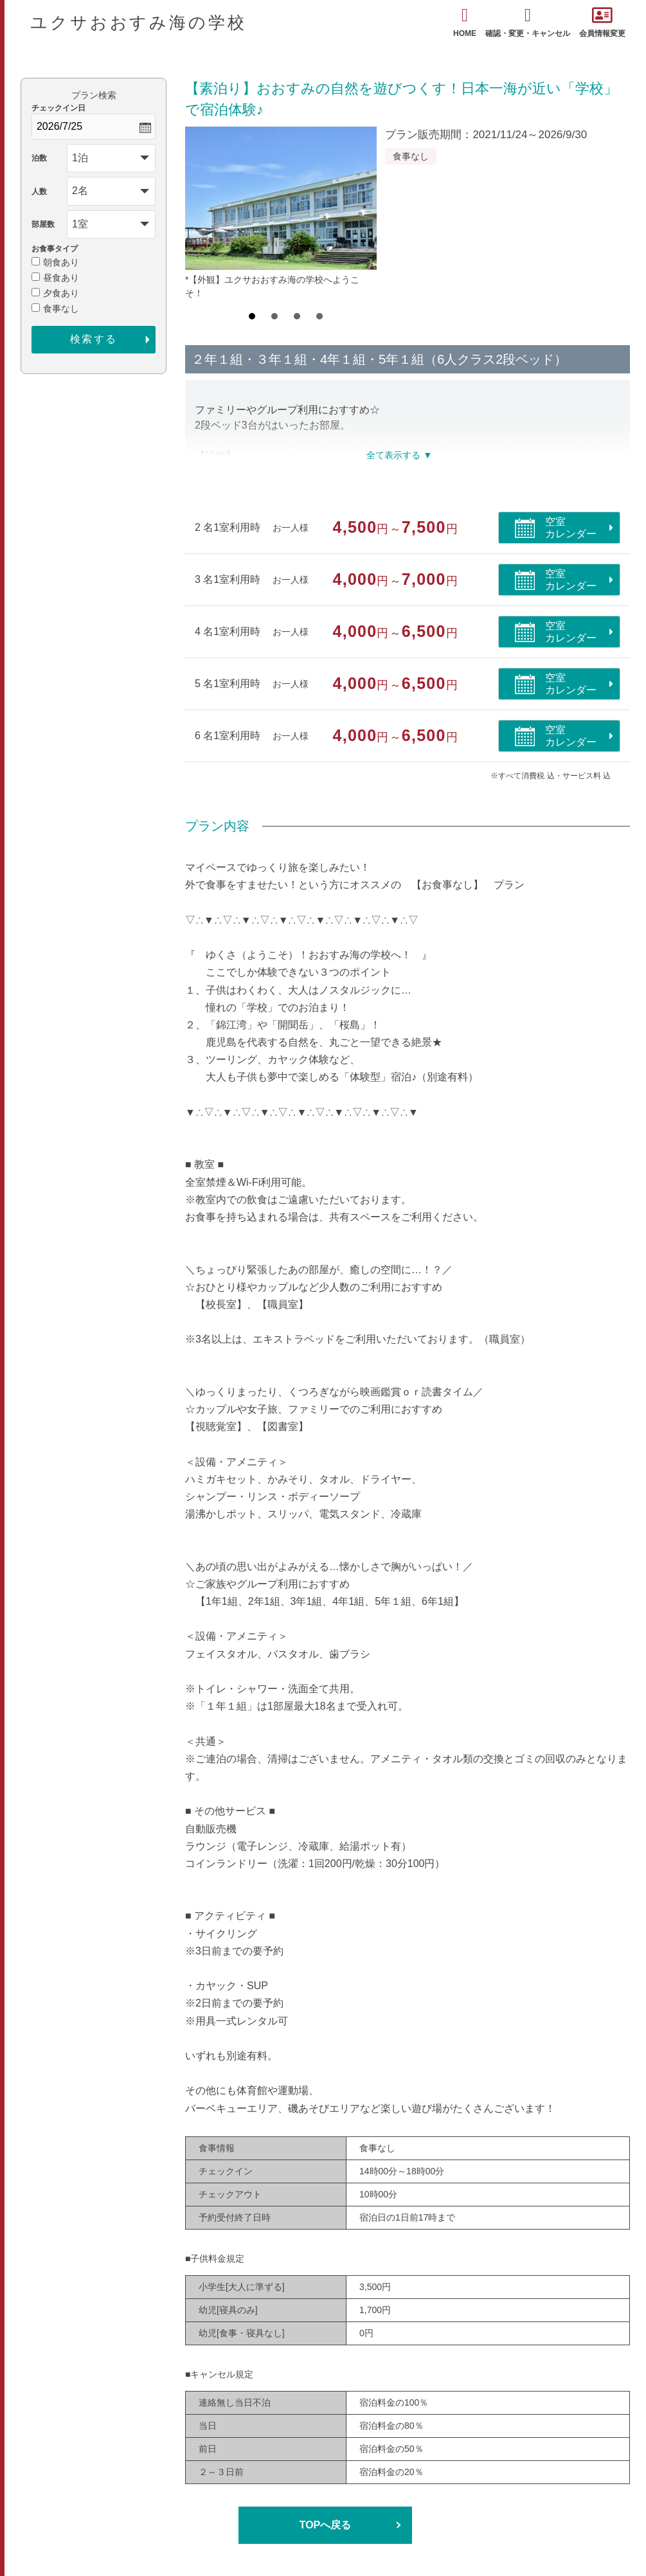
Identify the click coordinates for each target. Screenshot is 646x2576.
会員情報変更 (602, 22)
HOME (464, 22)
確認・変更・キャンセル (527, 22)
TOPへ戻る (326, 2524)
